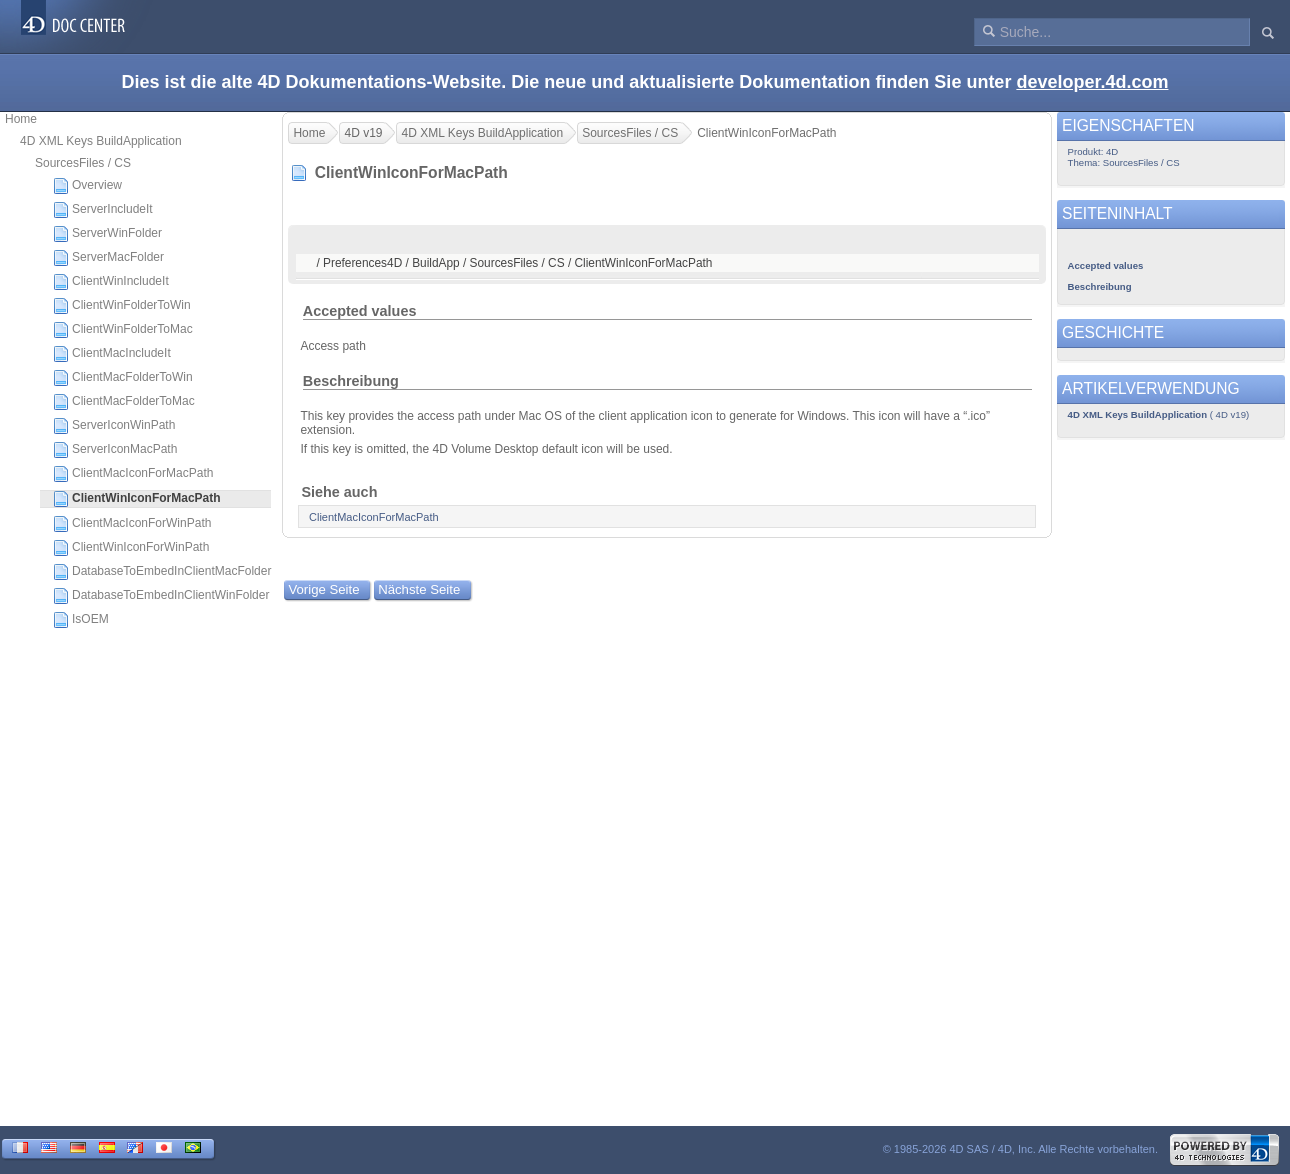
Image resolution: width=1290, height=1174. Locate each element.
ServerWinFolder (107, 234)
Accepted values (360, 311)
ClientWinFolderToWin (122, 306)
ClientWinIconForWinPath (131, 548)
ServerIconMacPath (115, 450)
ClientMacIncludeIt (112, 354)
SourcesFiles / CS (83, 163)
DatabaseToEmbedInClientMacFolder (162, 572)
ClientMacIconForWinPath (132, 524)
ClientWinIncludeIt (111, 282)
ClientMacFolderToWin (123, 378)
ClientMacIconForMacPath (133, 474)
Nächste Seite (419, 589)
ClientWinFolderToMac (123, 330)
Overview (87, 186)
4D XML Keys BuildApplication (101, 141)
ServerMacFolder (108, 258)
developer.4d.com (1092, 82)
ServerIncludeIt (103, 210)
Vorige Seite (323, 589)
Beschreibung (351, 381)
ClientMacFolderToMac (124, 402)
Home (21, 119)
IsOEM (81, 620)
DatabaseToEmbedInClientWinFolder (161, 596)
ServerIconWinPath (114, 426)
